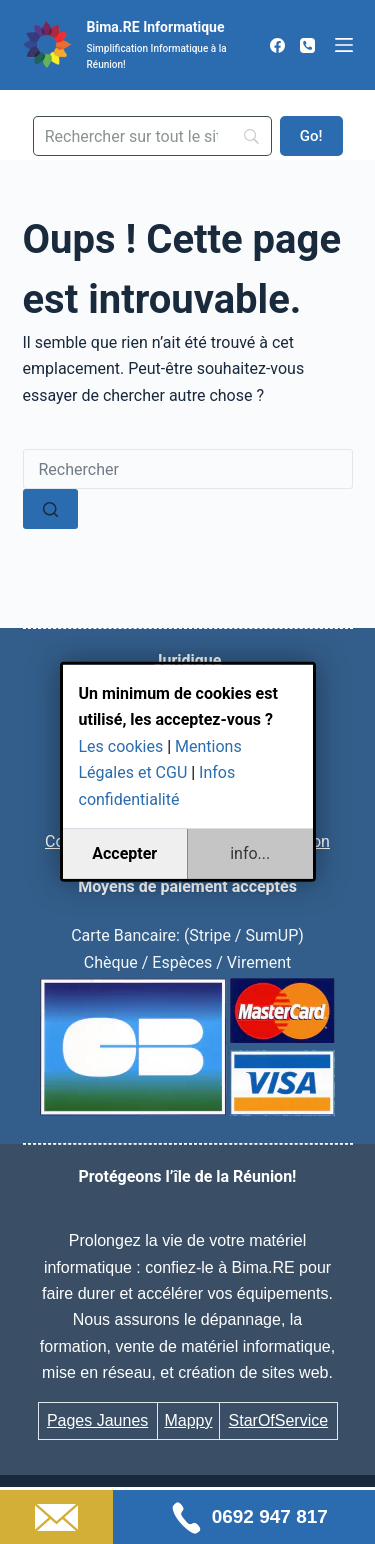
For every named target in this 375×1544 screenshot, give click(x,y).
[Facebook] (277, 45)
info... (250, 853)
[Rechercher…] (188, 469)
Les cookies (121, 746)
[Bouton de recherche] (50, 509)
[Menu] (344, 45)
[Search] (153, 136)
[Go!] (311, 136)
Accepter (124, 853)
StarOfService (279, 1420)
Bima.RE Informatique (156, 27)
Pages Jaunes (97, 1420)
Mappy (188, 1420)
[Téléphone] (307, 45)
